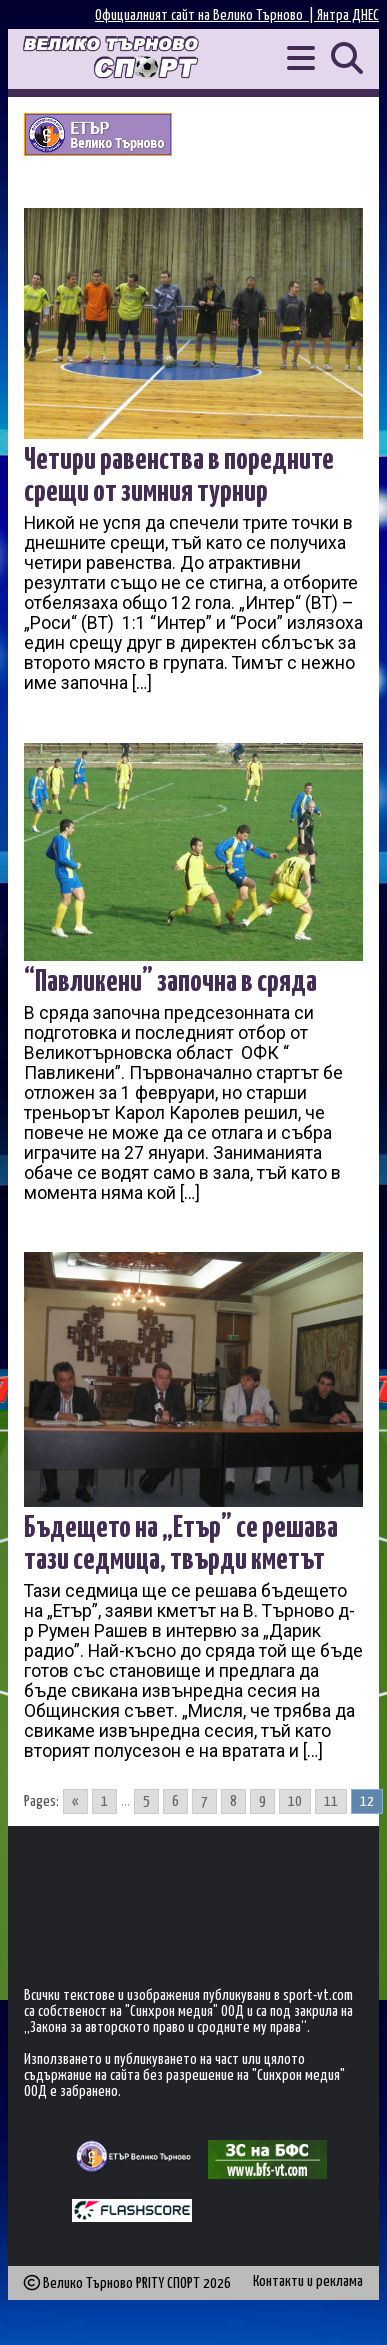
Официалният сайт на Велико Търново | (206, 15)
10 (295, 1801)
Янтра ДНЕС (348, 15)
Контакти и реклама (308, 2281)
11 (331, 1801)
